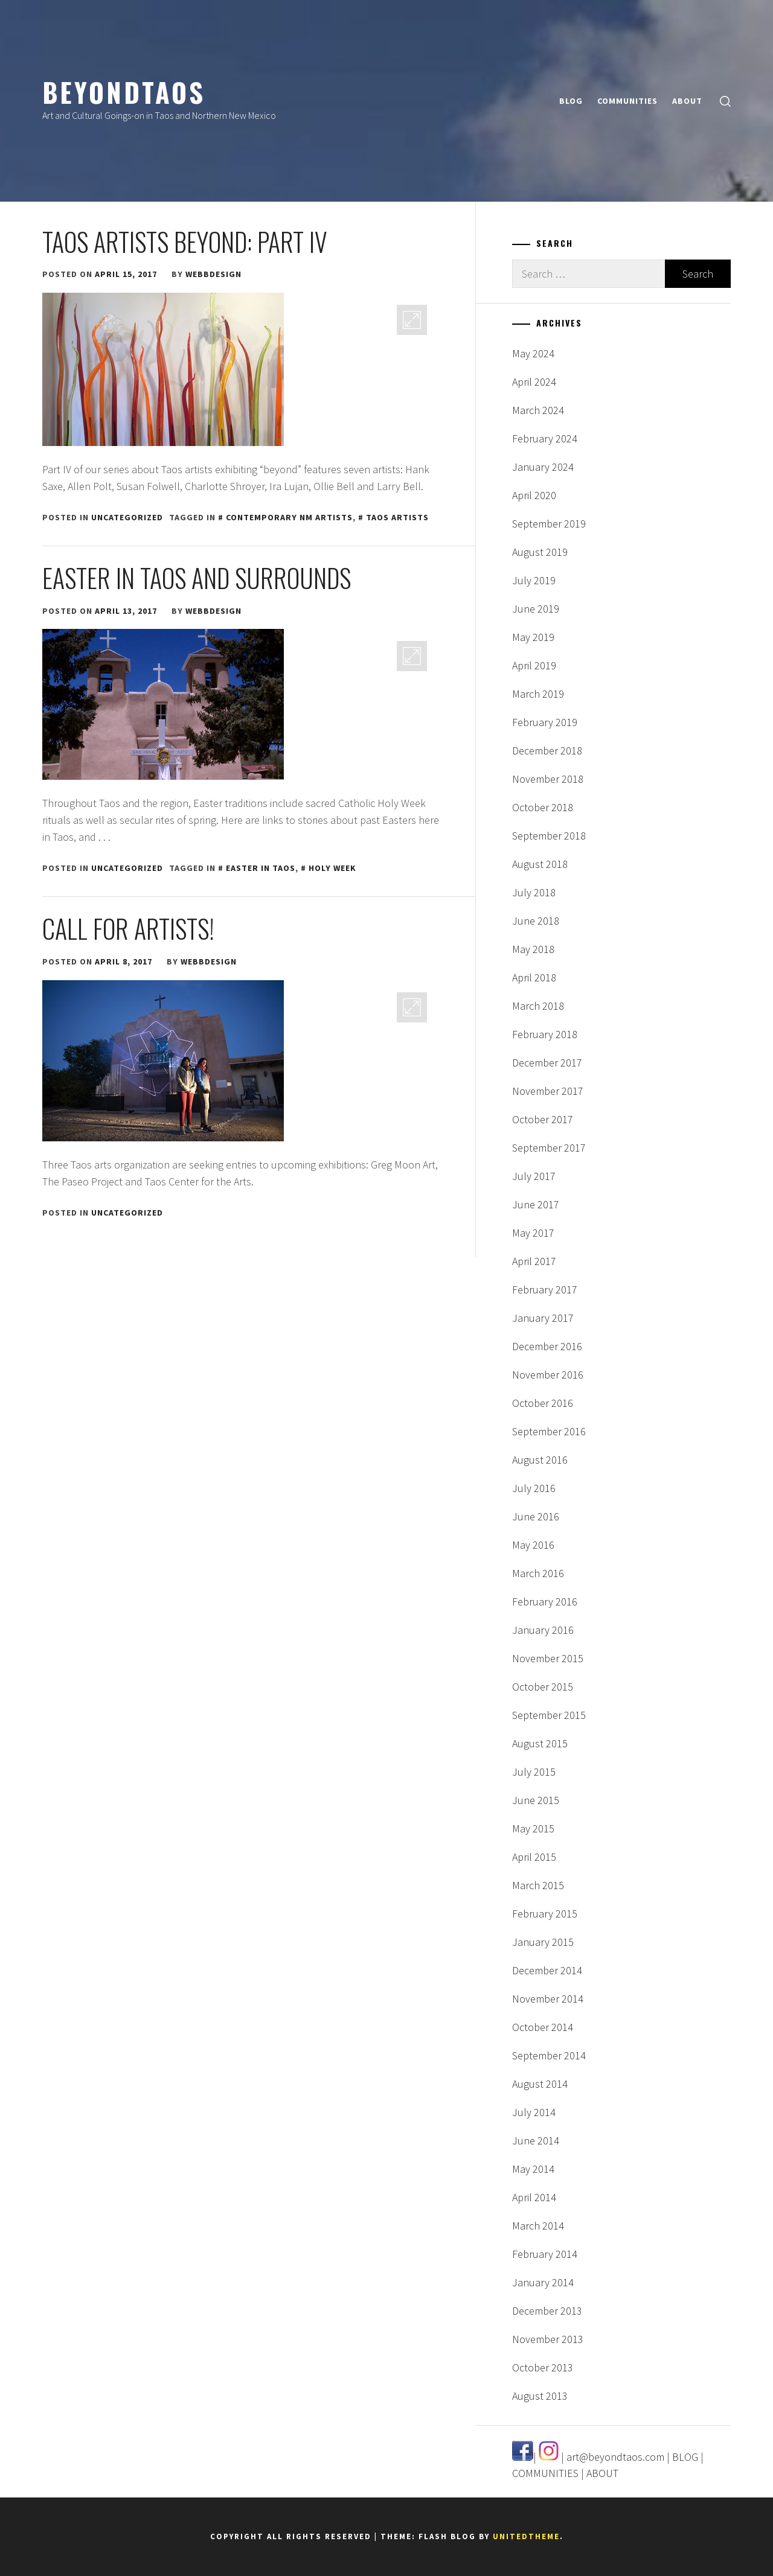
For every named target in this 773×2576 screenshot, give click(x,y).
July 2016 (534, 1488)
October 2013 (542, 2367)
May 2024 (533, 353)
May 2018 (533, 949)
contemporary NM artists (289, 517)
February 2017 (544, 1289)
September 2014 (549, 2055)
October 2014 (542, 2027)
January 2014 (543, 2282)
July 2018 (534, 892)
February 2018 (544, 1034)
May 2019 (533, 637)
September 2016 (549, 1431)
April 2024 (534, 382)
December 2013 (547, 2311)
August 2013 (540, 2396)
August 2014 (540, 2084)
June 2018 (535, 921)
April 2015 (534, 1857)
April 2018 (534, 977)
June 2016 (535, 1516)
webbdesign (213, 274)
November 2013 (547, 2339)
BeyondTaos (123, 91)
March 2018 (538, 1006)
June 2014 (535, 2140)
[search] (725, 101)
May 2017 (533, 1233)
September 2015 (549, 1715)
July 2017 (534, 1176)
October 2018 (542, 807)
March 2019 (538, 694)
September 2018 (549, 836)
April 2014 (534, 2197)
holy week (332, 867)
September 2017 (549, 1148)
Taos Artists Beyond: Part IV (184, 241)
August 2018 (540, 864)
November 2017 (547, 1091)
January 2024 (543, 467)
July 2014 (534, 2112)
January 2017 (543, 1318)
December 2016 (547, 1346)
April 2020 (534, 495)
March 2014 (538, 2226)
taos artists (397, 517)
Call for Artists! (128, 928)
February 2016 (544, 1601)
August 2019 (540, 552)
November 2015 (547, 1658)
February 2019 (544, 722)
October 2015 (542, 1687)
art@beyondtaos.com (615, 2457)
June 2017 (535, 1204)
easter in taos (260, 867)
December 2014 (547, 1970)
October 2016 (542, 1403)
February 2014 (544, 2254)
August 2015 (540, 1743)
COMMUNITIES (627, 100)
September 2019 (549, 524)
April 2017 (534, 1261)
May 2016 (533, 1545)
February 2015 (544, 1914)
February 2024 (544, 438)
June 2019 (535, 609)
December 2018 (547, 750)
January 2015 (543, 1942)
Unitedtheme (526, 2536)
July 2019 (534, 580)
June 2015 (535, 1800)
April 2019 (534, 665)
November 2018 (547, 779)
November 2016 (547, 1375)
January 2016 (543, 1630)
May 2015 (533, 1828)
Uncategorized (127, 517)
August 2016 (540, 1460)
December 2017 (547, 1063)
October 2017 (542, 1119)
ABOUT (687, 100)
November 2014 (547, 1999)
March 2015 (538, 1885)
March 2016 (538, 1573)
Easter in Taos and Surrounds (196, 577)
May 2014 (533, 2169)
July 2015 (534, 1772)
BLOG (571, 100)
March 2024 (538, 410)
